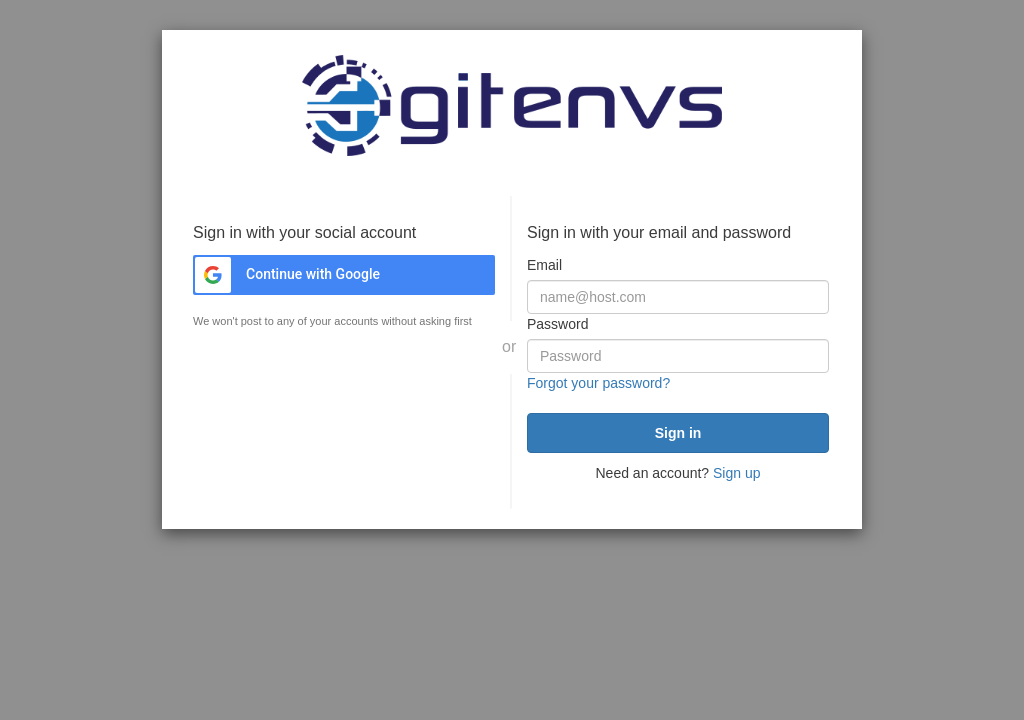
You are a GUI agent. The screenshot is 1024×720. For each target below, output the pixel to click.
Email (544, 265)
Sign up (736, 473)
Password (557, 324)
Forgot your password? (598, 383)
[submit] (678, 433)
